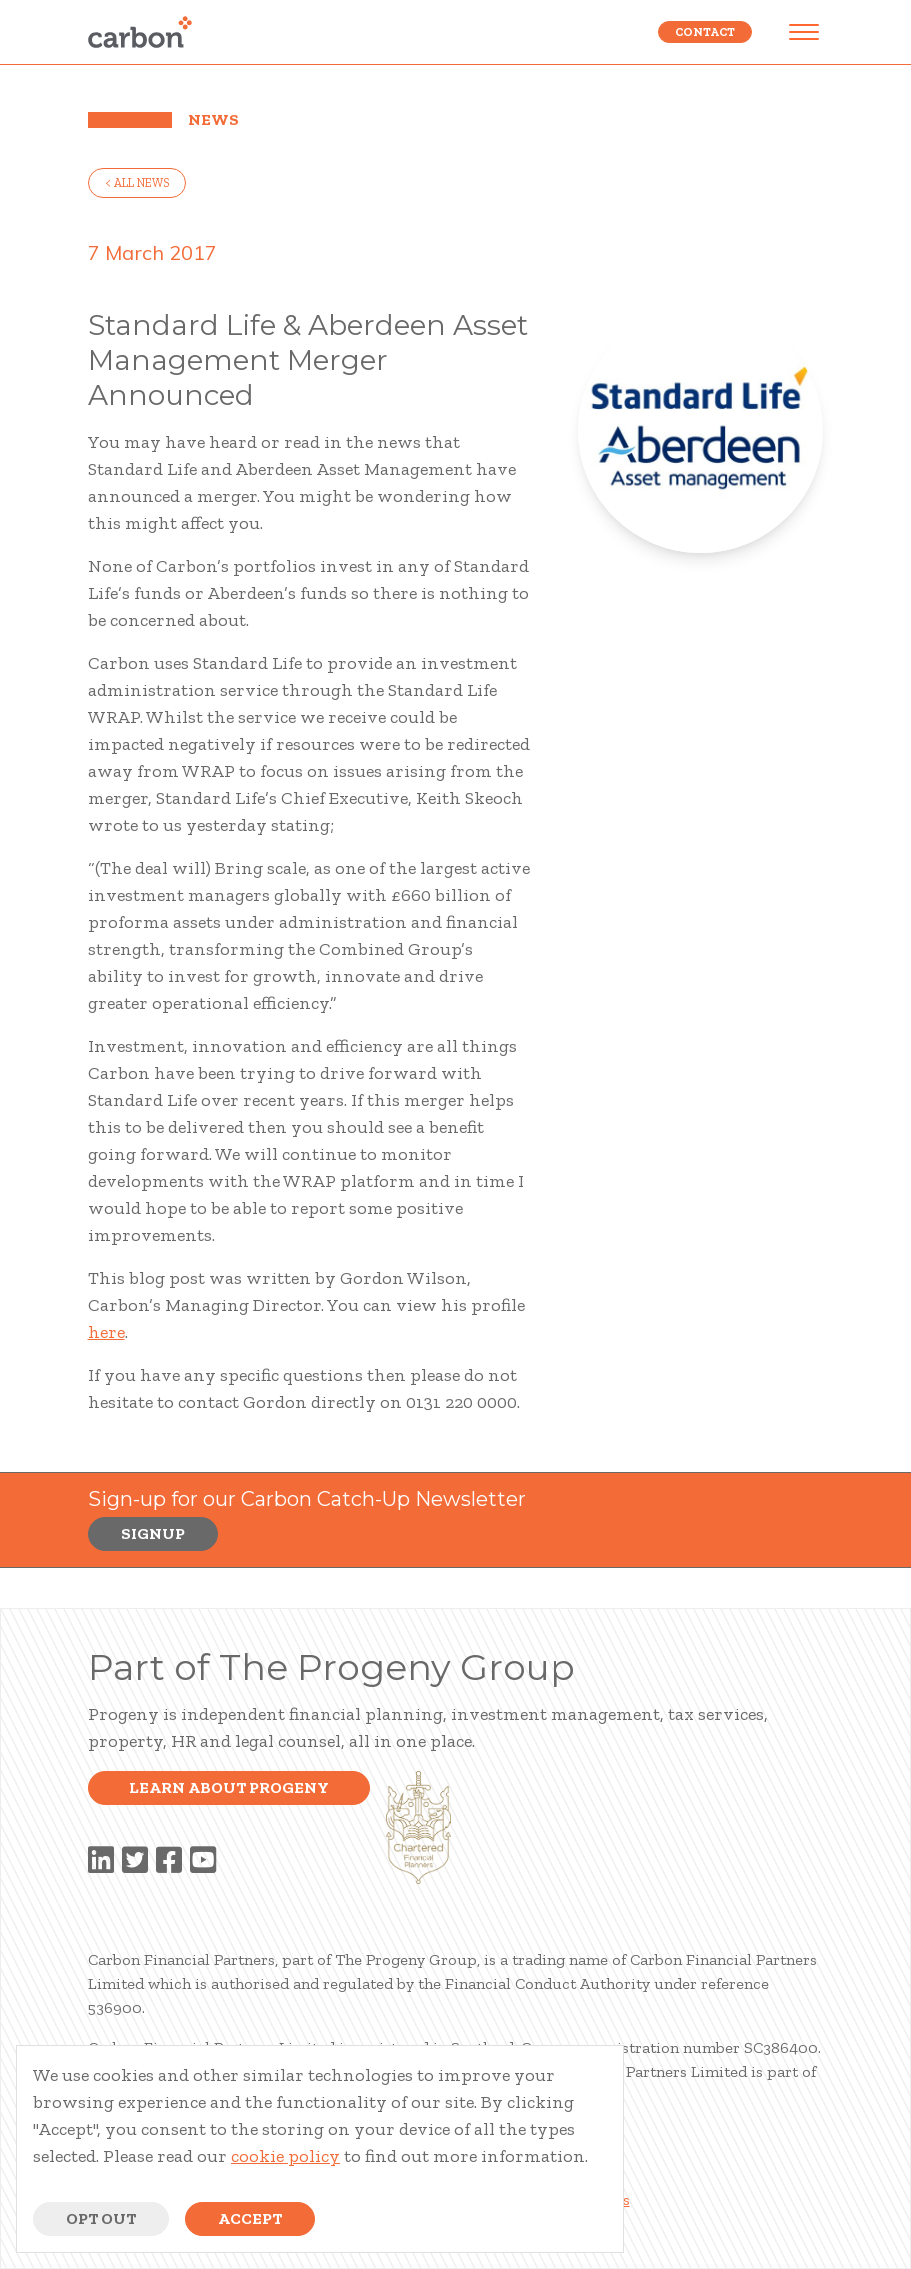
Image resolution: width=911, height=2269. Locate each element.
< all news (137, 183)
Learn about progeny (229, 1787)
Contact (705, 32)
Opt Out (101, 2218)
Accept (250, 2218)
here (106, 1332)
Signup (153, 1533)
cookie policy (285, 2156)
